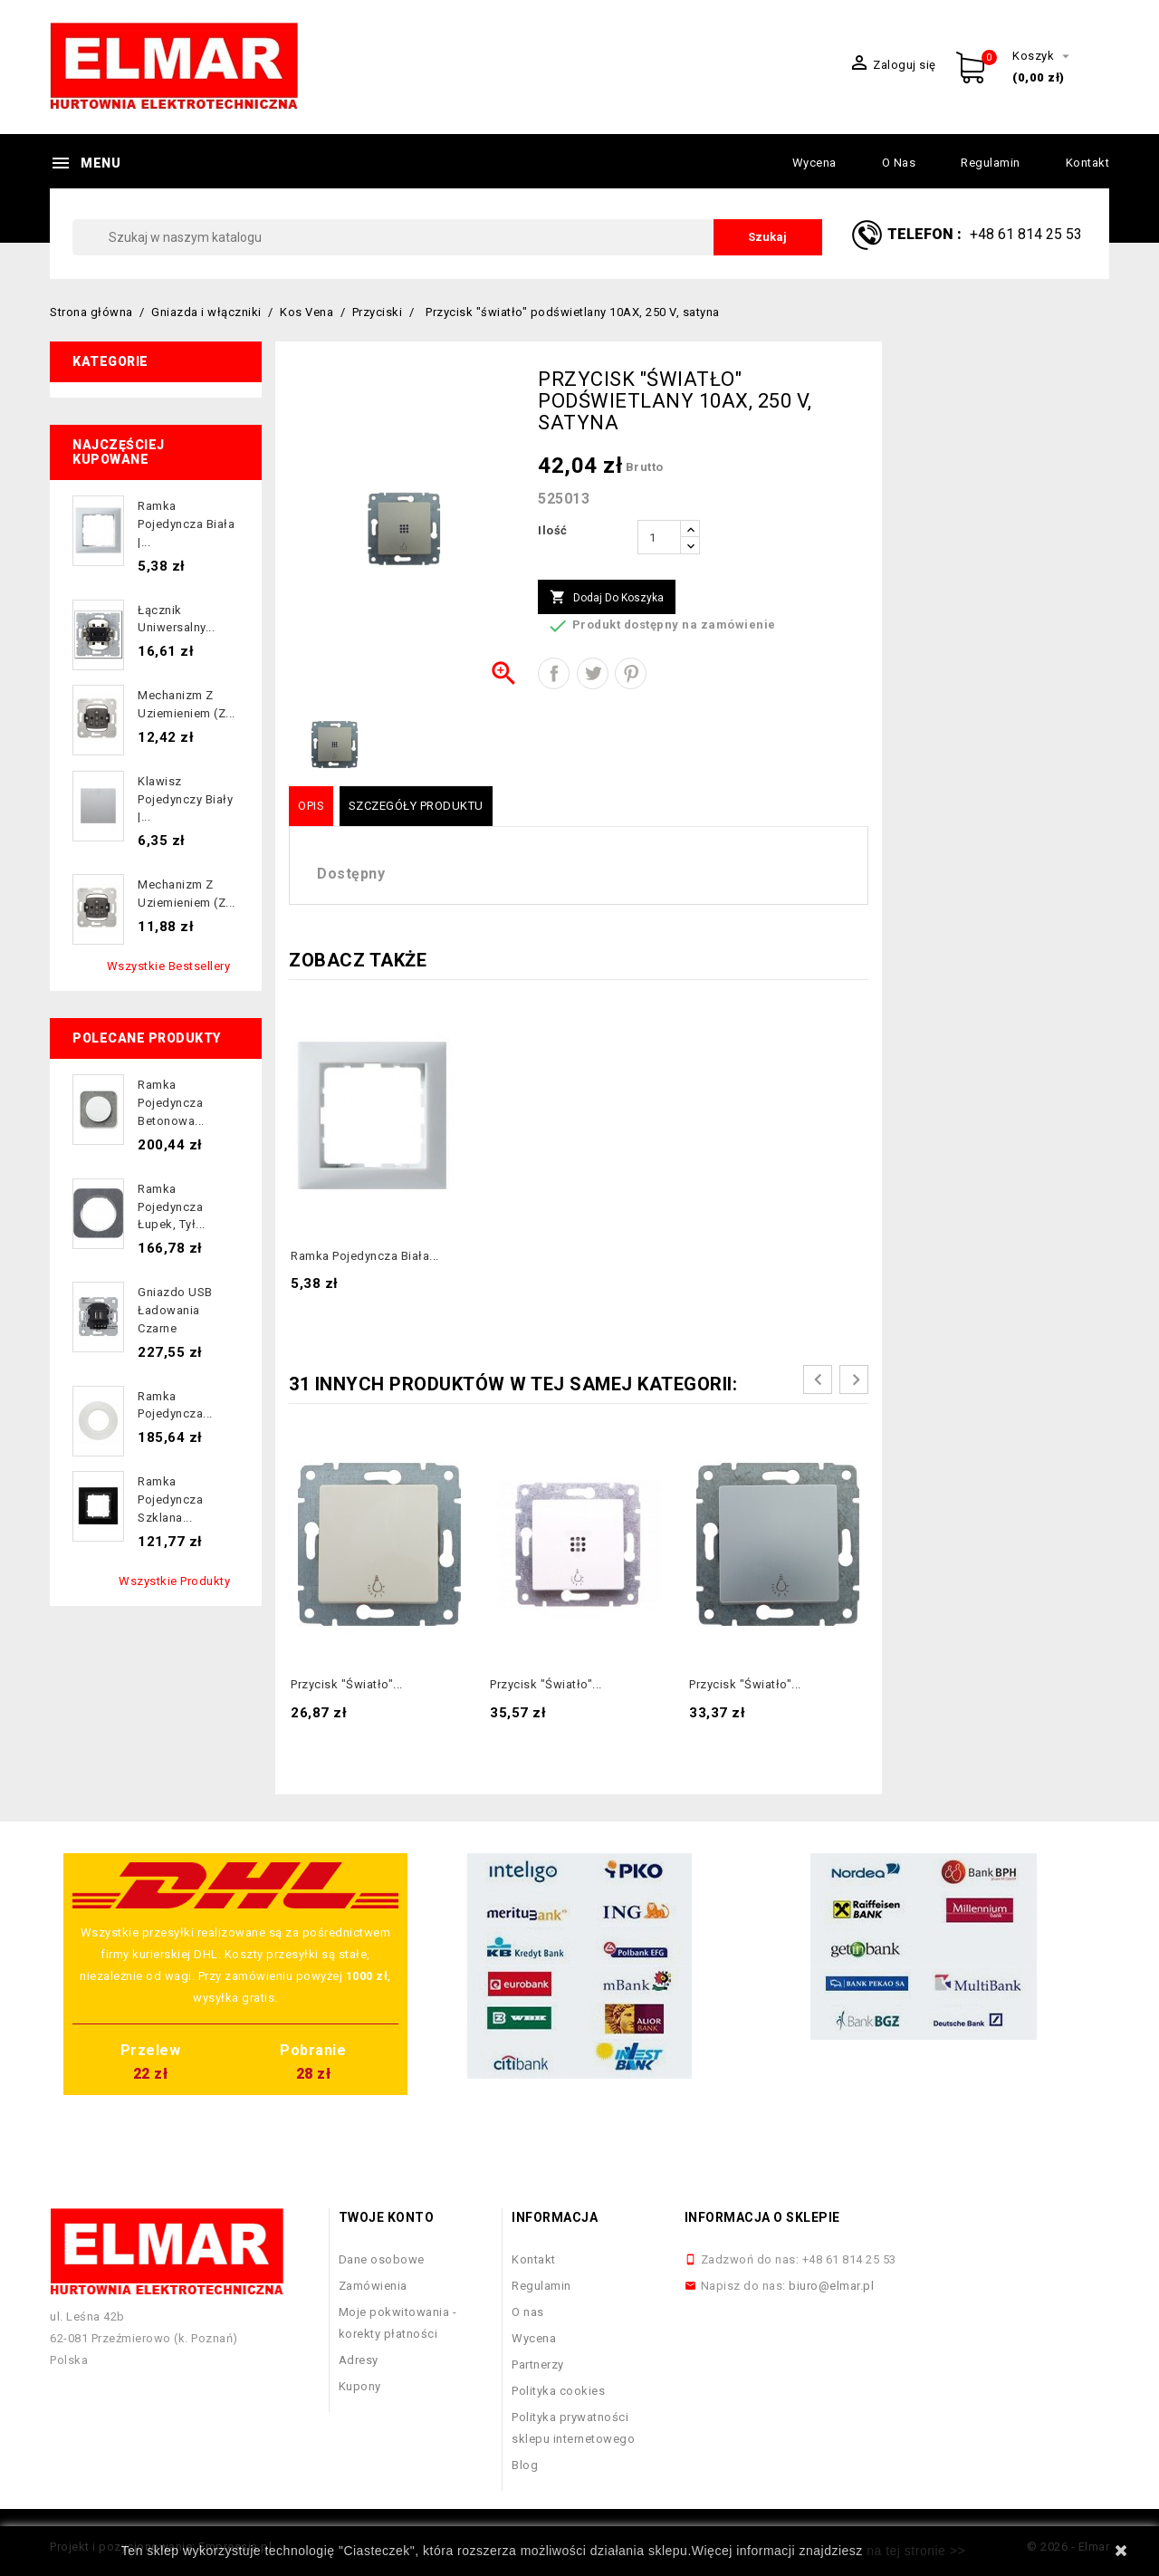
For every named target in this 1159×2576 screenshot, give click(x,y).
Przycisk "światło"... (347, 1684)
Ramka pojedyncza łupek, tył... (172, 1207)
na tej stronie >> (916, 2550)
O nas (899, 162)
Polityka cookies (558, 2391)
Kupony (360, 2386)
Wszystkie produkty (174, 1581)
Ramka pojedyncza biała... (365, 1256)
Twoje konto (387, 2217)
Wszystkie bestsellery (169, 966)
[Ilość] (659, 537)
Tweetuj (593, 673)
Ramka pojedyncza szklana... (170, 1499)
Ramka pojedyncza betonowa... (171, 1103)
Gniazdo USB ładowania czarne (175, 1310)
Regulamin (990, 162)
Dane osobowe (382, 2259)
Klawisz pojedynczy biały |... (185, 799)
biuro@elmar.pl (831, 2285)
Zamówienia (373, 2285)
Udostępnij (554, 673)
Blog (525, 2465)
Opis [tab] (311, 805)
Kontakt (1088, 162)
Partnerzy (538, 2364)
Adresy (358, 2360)
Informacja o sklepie (762, 2217)
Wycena (814, 162)
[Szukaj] (447, 237)
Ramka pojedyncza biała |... (186, 524)
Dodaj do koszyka (607, 598)
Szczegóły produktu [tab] (416, 805)
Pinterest (631, 673)
